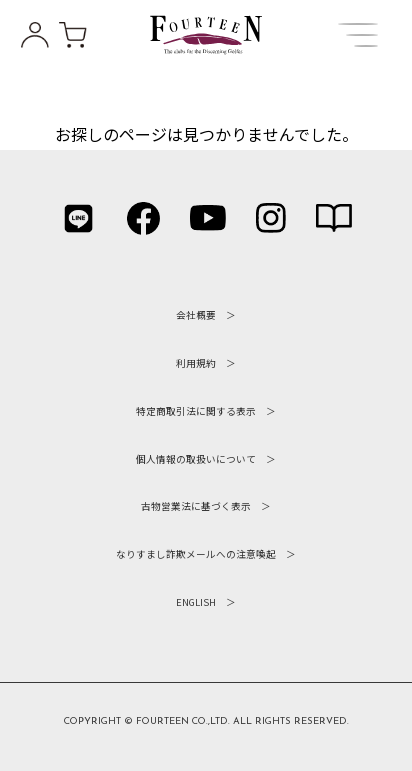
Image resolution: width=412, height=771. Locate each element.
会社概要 (196, 315)
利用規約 (196, 363)
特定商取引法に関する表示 (196, 411)
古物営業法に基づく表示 (196, 506)
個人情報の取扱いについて (196, 459)
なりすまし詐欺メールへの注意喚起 (196, 554)
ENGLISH (196, 602)
